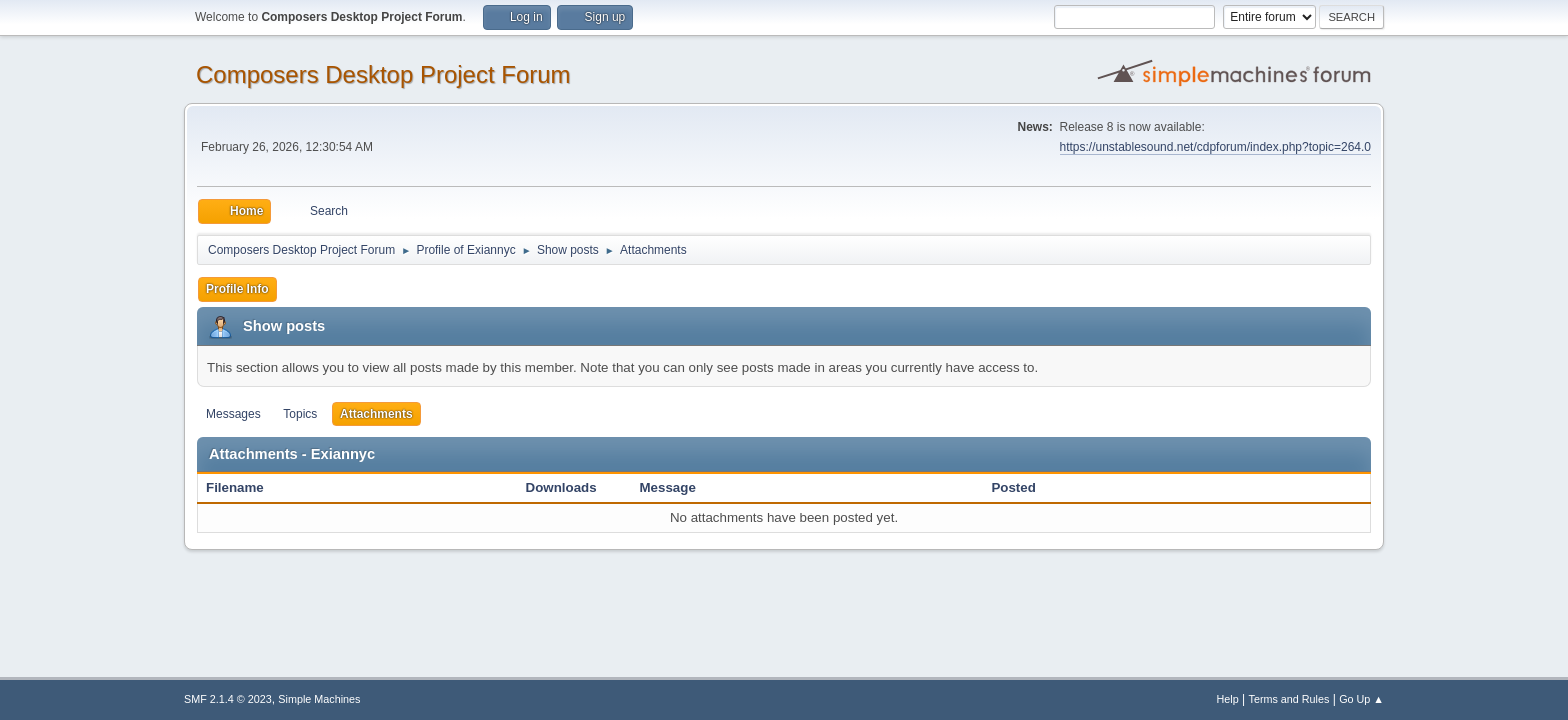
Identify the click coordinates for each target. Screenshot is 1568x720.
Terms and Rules (1289, 699)
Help (1228, 699)
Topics (300, 414)
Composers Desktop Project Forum (383, 74)
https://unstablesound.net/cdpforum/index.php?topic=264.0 (1215, 147)
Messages (233, 414)
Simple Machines (319, 699)
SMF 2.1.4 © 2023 (228, 699)
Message (668, 487)
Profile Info (237, 289)
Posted (1013, 487)
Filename (245, 487)
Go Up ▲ (1361, 699)
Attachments (376, 414)
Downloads (561, 487)
